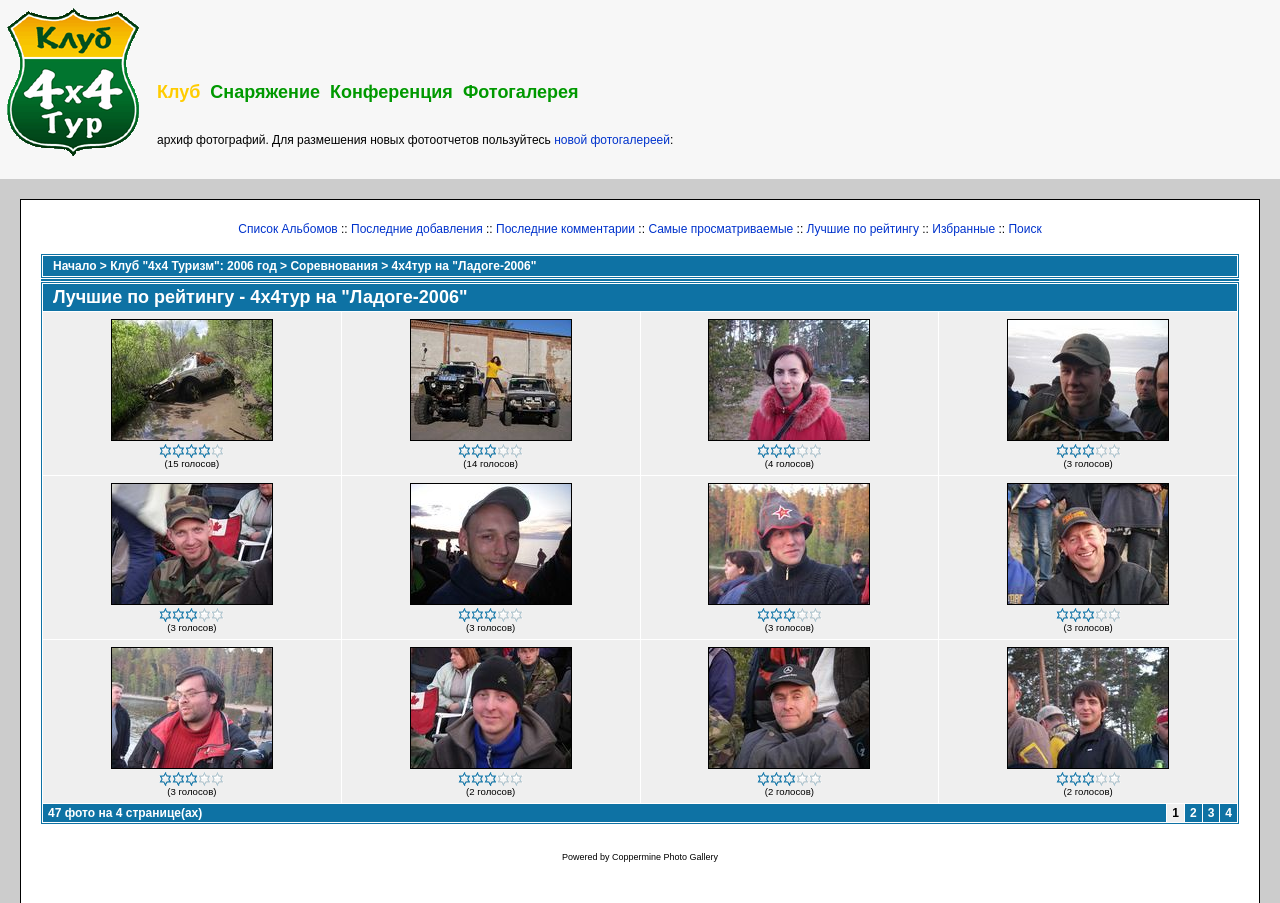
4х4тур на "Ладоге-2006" (464, 266)
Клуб (178, 92)
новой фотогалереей (612, 140)
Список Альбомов (287, 229)
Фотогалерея (521, 92)
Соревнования (333, 266)
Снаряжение (265, 92)
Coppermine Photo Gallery (665, 857)
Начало (74, 266)
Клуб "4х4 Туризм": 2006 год (193, 266)
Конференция (391, 92)
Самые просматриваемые (720, 229)
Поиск (1024, 229)
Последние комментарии (565, 229)
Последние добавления (417, 229)
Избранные (963, 229)
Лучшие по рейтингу (863, 229)
